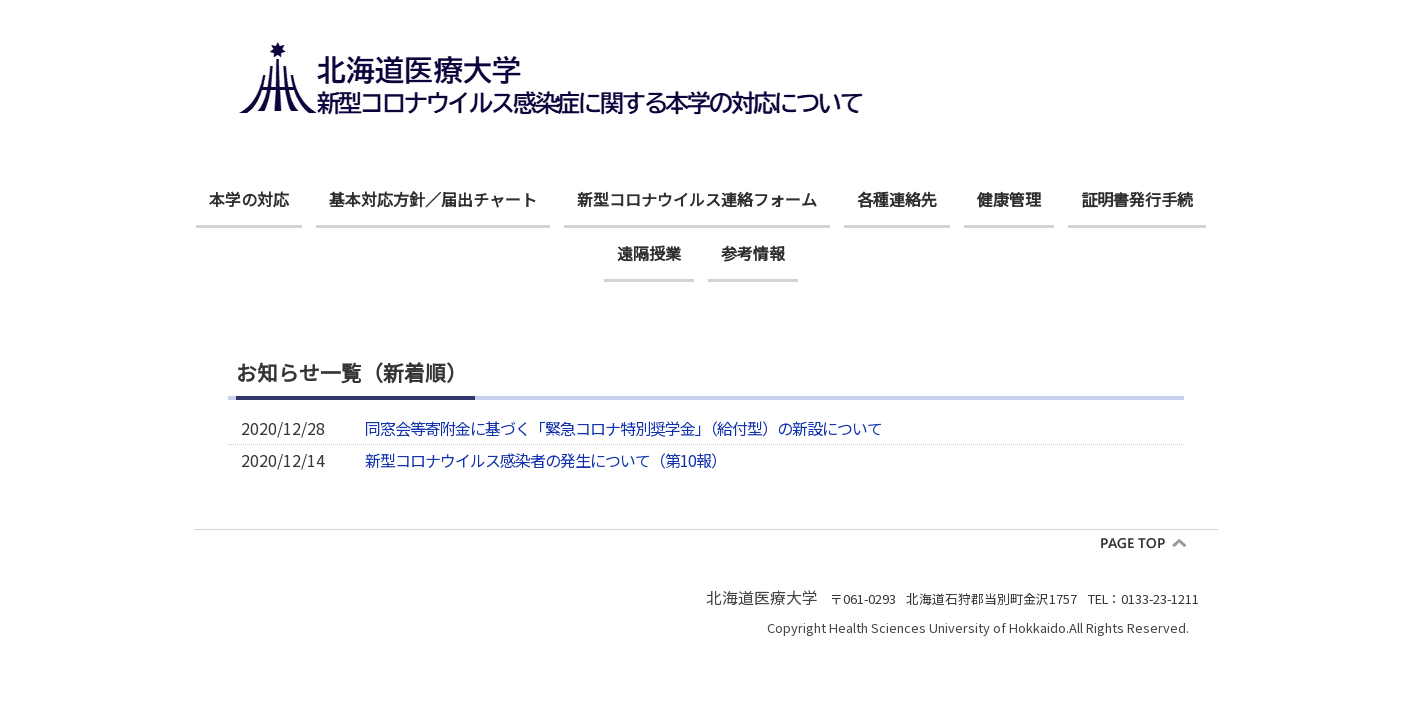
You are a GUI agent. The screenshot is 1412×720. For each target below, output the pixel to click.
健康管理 (1009, 199)
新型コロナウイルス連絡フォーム (697, 199)
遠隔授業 (649, 253)
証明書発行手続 (1137, 199)
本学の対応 (249, 199)
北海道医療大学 (762, 597)
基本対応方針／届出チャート (433, 199)
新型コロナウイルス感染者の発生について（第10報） (545, 460)
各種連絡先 (897, 199)
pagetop (1150, 543)
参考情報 (753, 253)
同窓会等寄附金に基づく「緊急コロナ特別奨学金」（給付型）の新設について (623, 428)
